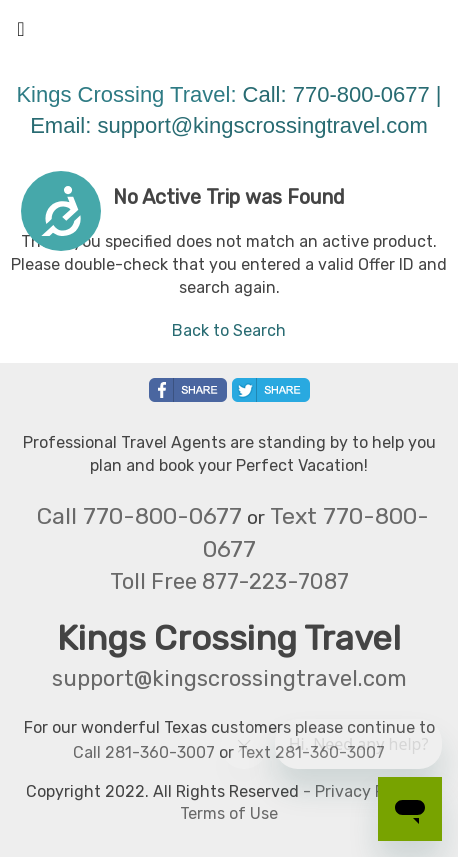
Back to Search (229, 330)
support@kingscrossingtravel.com (262, 125)
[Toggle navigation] (21, 34)
